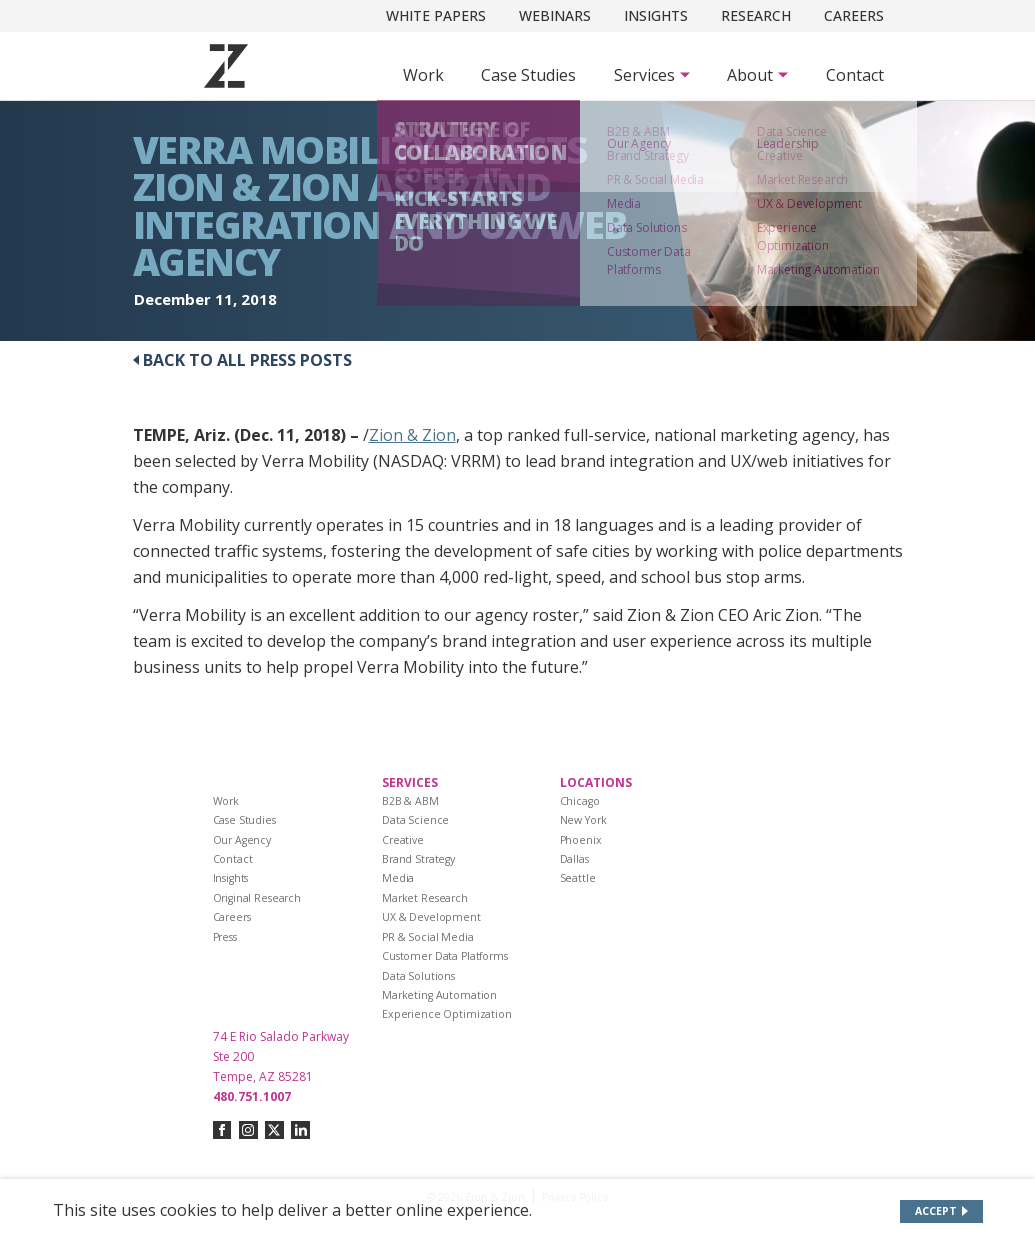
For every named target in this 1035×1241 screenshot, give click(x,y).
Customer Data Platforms (445, 956)
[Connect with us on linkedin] (300, 1130)
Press (225, 937)
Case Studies (528, 75)
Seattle (578, 878)
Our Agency (242, 840)
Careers (854, 15)
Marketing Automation (439, 995)
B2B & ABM (410, 801)
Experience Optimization (447, 1014)
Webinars (555, 15)
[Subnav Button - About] (757, 75)
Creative (403, 840)
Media (398, 878)
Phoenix (581, 840)
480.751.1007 (252, 1096)
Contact (855, 75)
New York (583, 820)
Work (423, 75)
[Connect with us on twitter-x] (274, 1130)
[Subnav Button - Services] (652, 75)
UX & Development (431, 917)
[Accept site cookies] (941, 1211)
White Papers (436, 15)
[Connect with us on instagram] (248, 1130)
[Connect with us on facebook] (222, 1130)
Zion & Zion (412, 435)
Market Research (425, 898)
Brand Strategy (418, 859)
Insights (656, 15)
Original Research (257, 898)
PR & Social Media (428, 937)
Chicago (580, 801)
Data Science (415, 820)
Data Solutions (418, 976)
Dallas (574, 859)
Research (756, 15)
